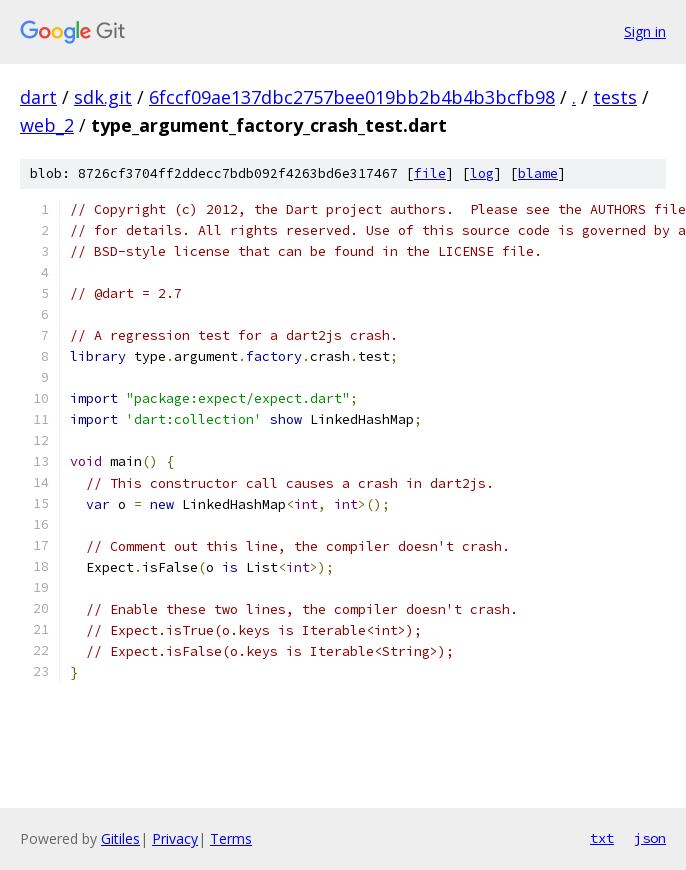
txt (602, 838)
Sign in (645, 31)
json (650, 838)
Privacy (175, 838)
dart (38, 97)
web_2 (47, 125)
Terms (231, 838)
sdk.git (103, 97)
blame (538, 173)
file (430, 173)
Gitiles (120, 838)
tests (615, 97)
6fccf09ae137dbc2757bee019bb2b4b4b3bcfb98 (352, 97)
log (482, 173)
